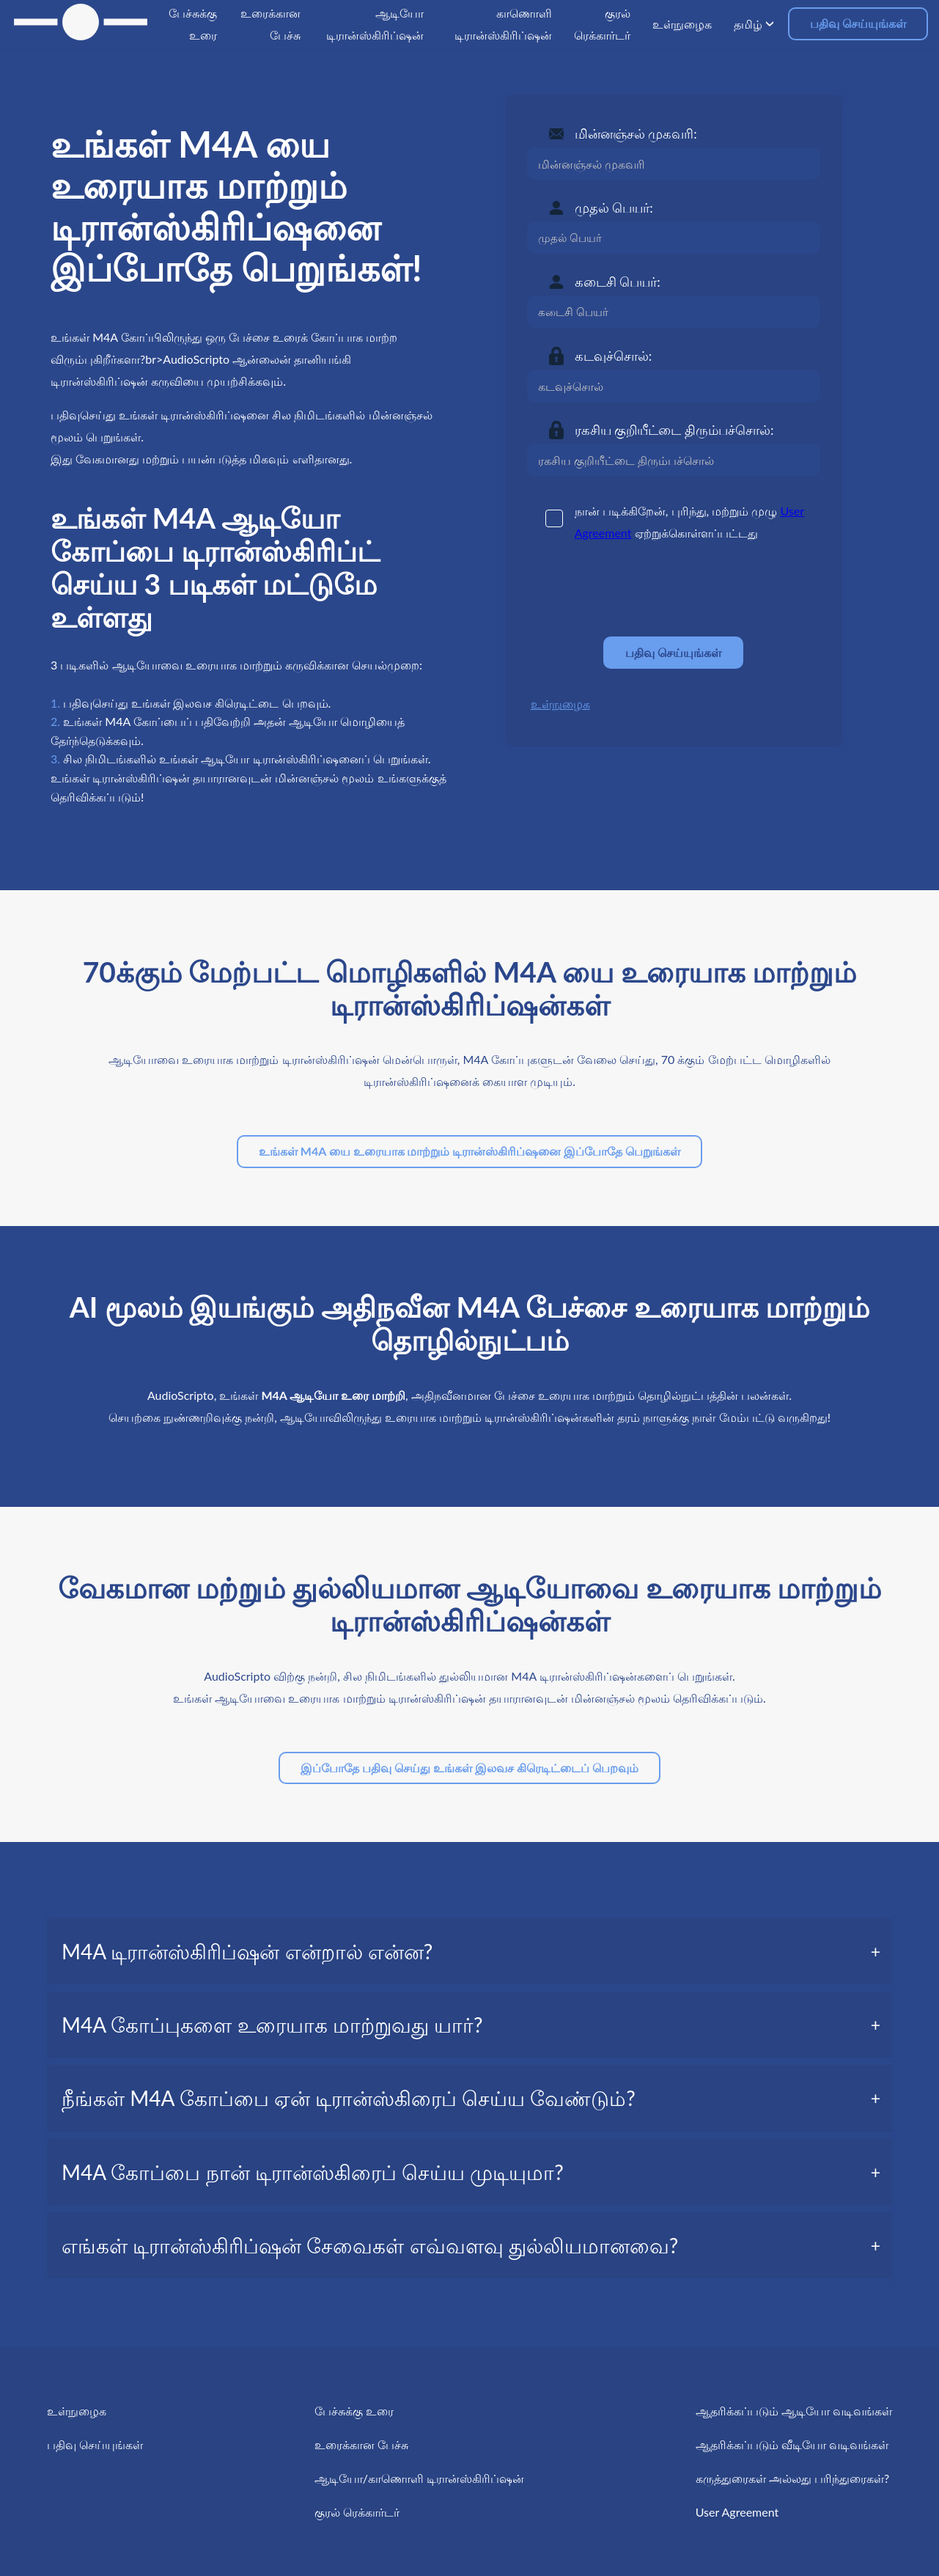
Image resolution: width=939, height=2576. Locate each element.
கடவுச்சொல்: (613, 356)
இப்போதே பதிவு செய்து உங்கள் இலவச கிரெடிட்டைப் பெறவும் (469, 1768)
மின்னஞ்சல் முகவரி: (636, 133)
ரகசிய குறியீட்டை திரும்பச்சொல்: (674, 430)
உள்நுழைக (560, 704)
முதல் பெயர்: (614, 207)
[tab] (469, 1951)
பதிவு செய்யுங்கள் (858, 23)
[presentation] (638, 589)
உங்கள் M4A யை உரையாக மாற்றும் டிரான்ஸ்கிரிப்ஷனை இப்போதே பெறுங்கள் (469, 1151)
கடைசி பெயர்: (617, 282)
